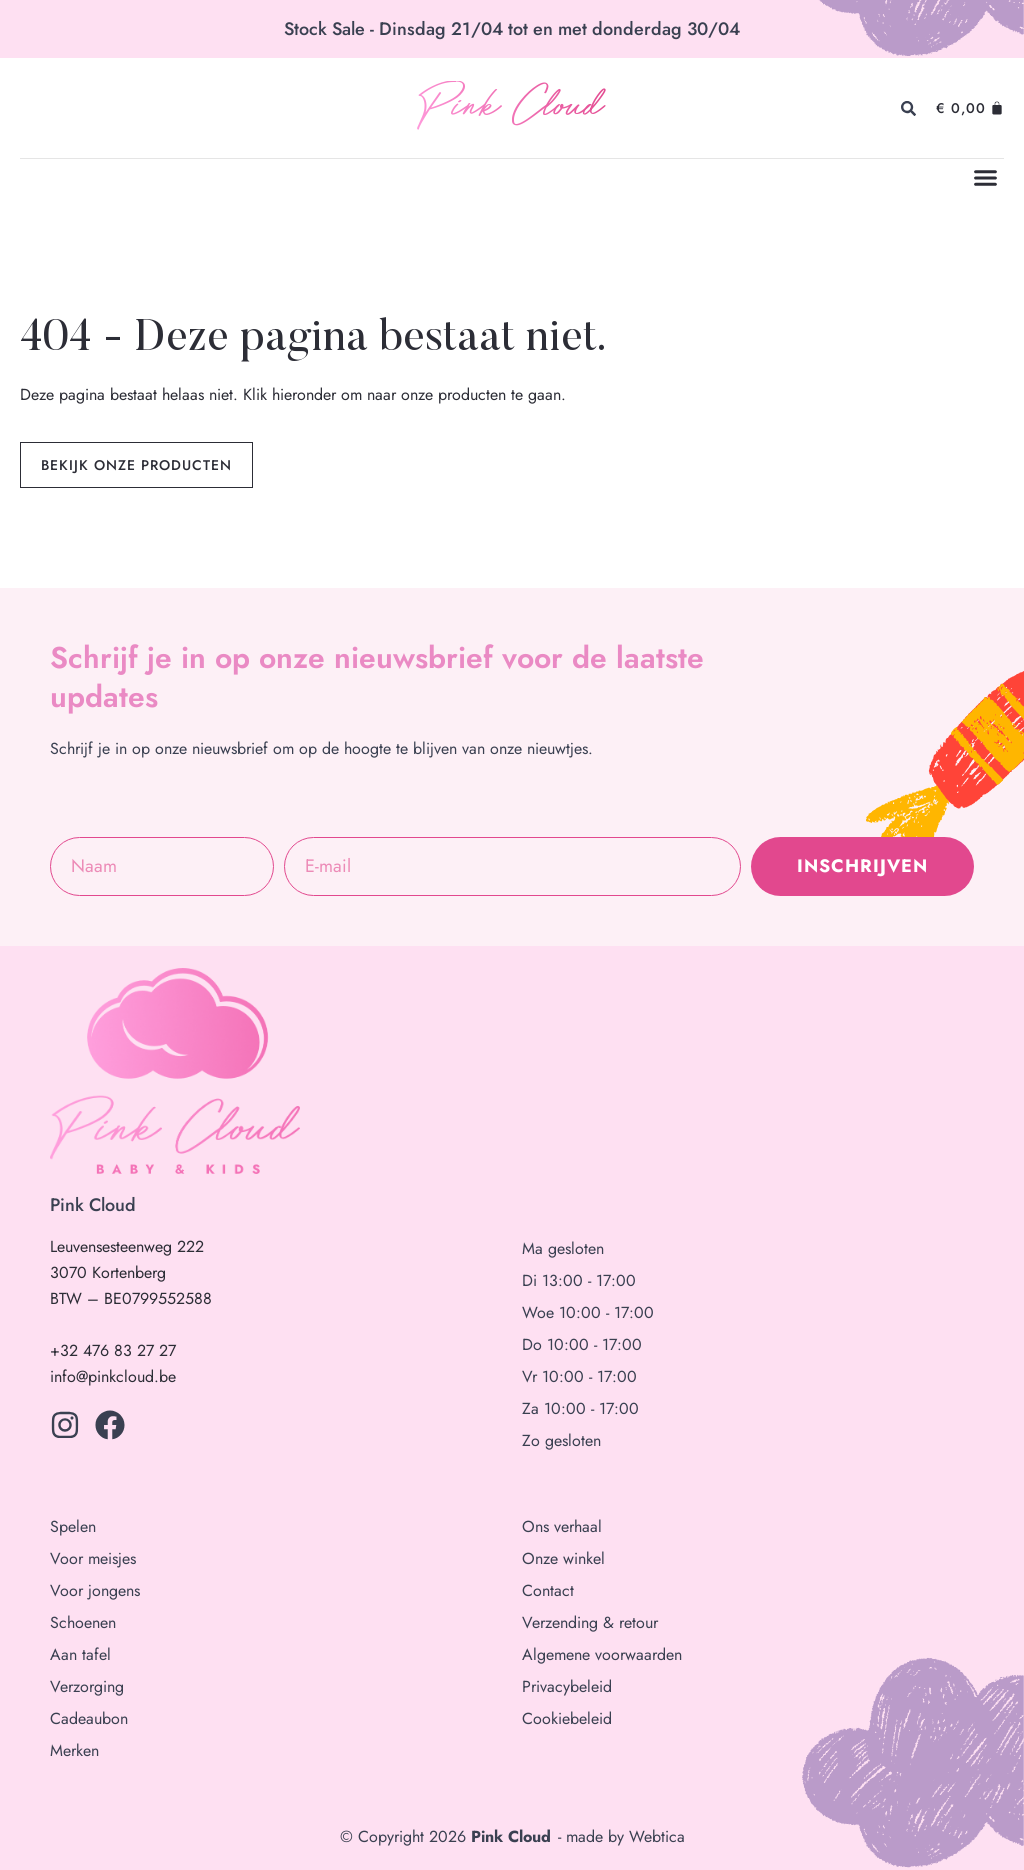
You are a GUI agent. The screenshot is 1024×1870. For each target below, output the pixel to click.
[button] (986, 178)
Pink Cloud (510, 108)
